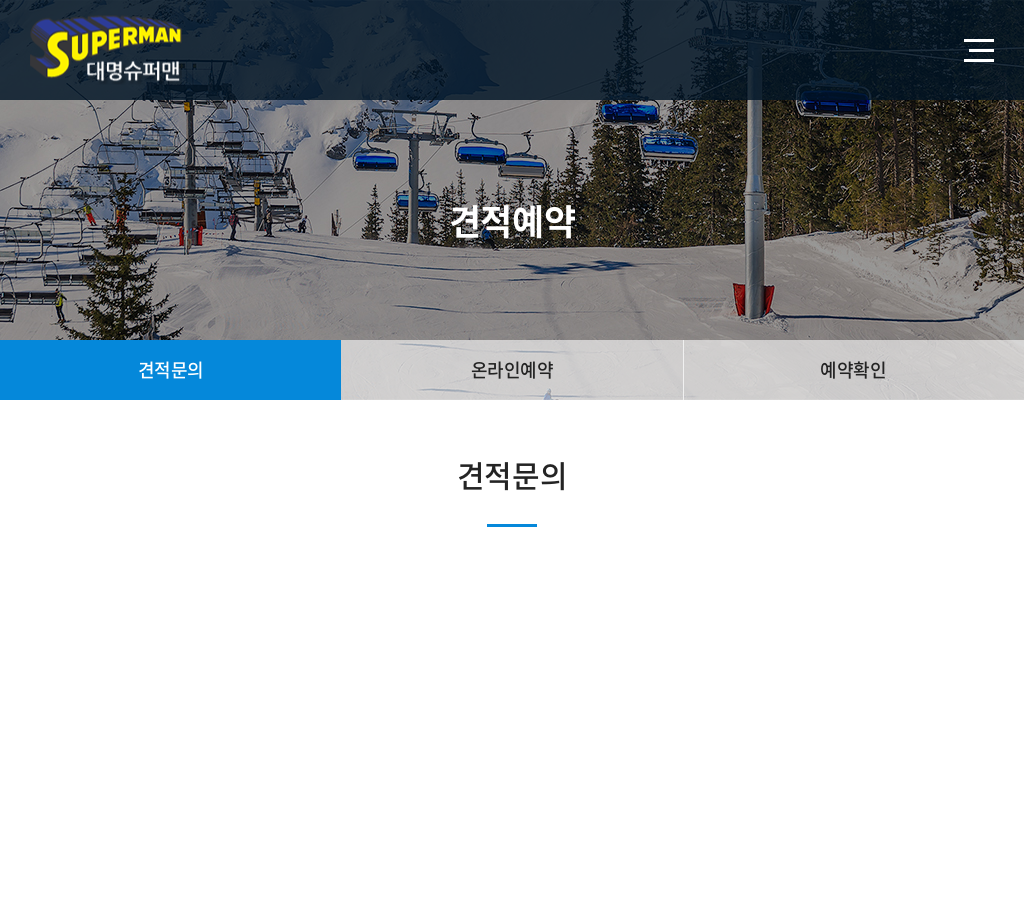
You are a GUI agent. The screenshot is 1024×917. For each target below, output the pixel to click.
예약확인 (853, 369)
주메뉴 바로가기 (0, 0)
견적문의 (171, 369)
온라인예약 (512, 369)
